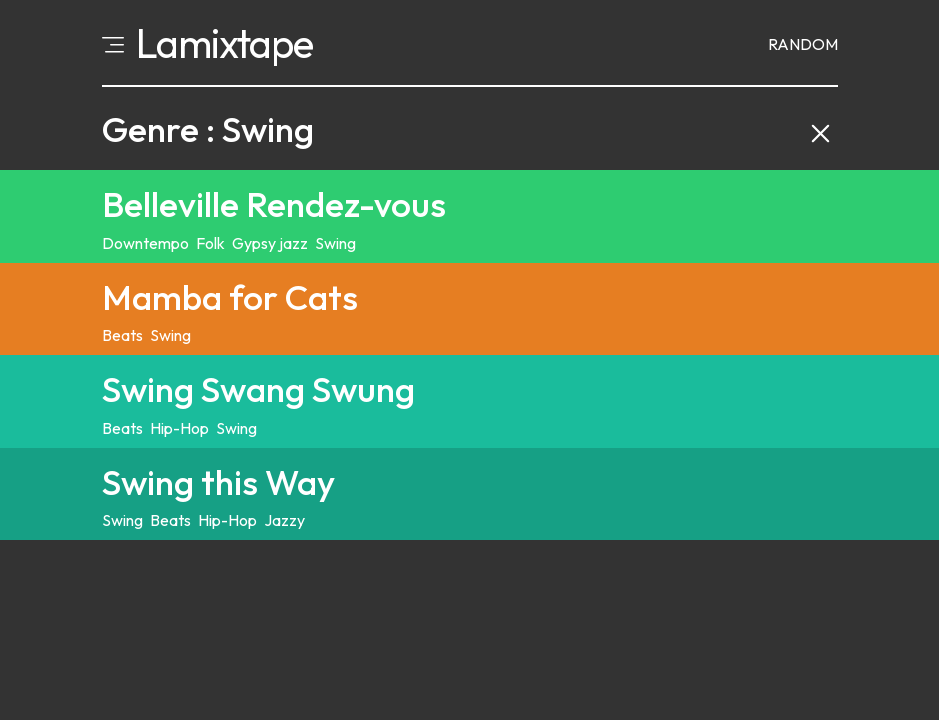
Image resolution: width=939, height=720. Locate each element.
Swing (335, 243)
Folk (210, 243)
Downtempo (145, 243)
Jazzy (284, 520)
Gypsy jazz (270, 243)
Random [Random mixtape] (803, 44)
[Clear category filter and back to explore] (820, 129)
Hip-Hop (179, 428)
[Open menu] (113, 43)
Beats (122, 335)
